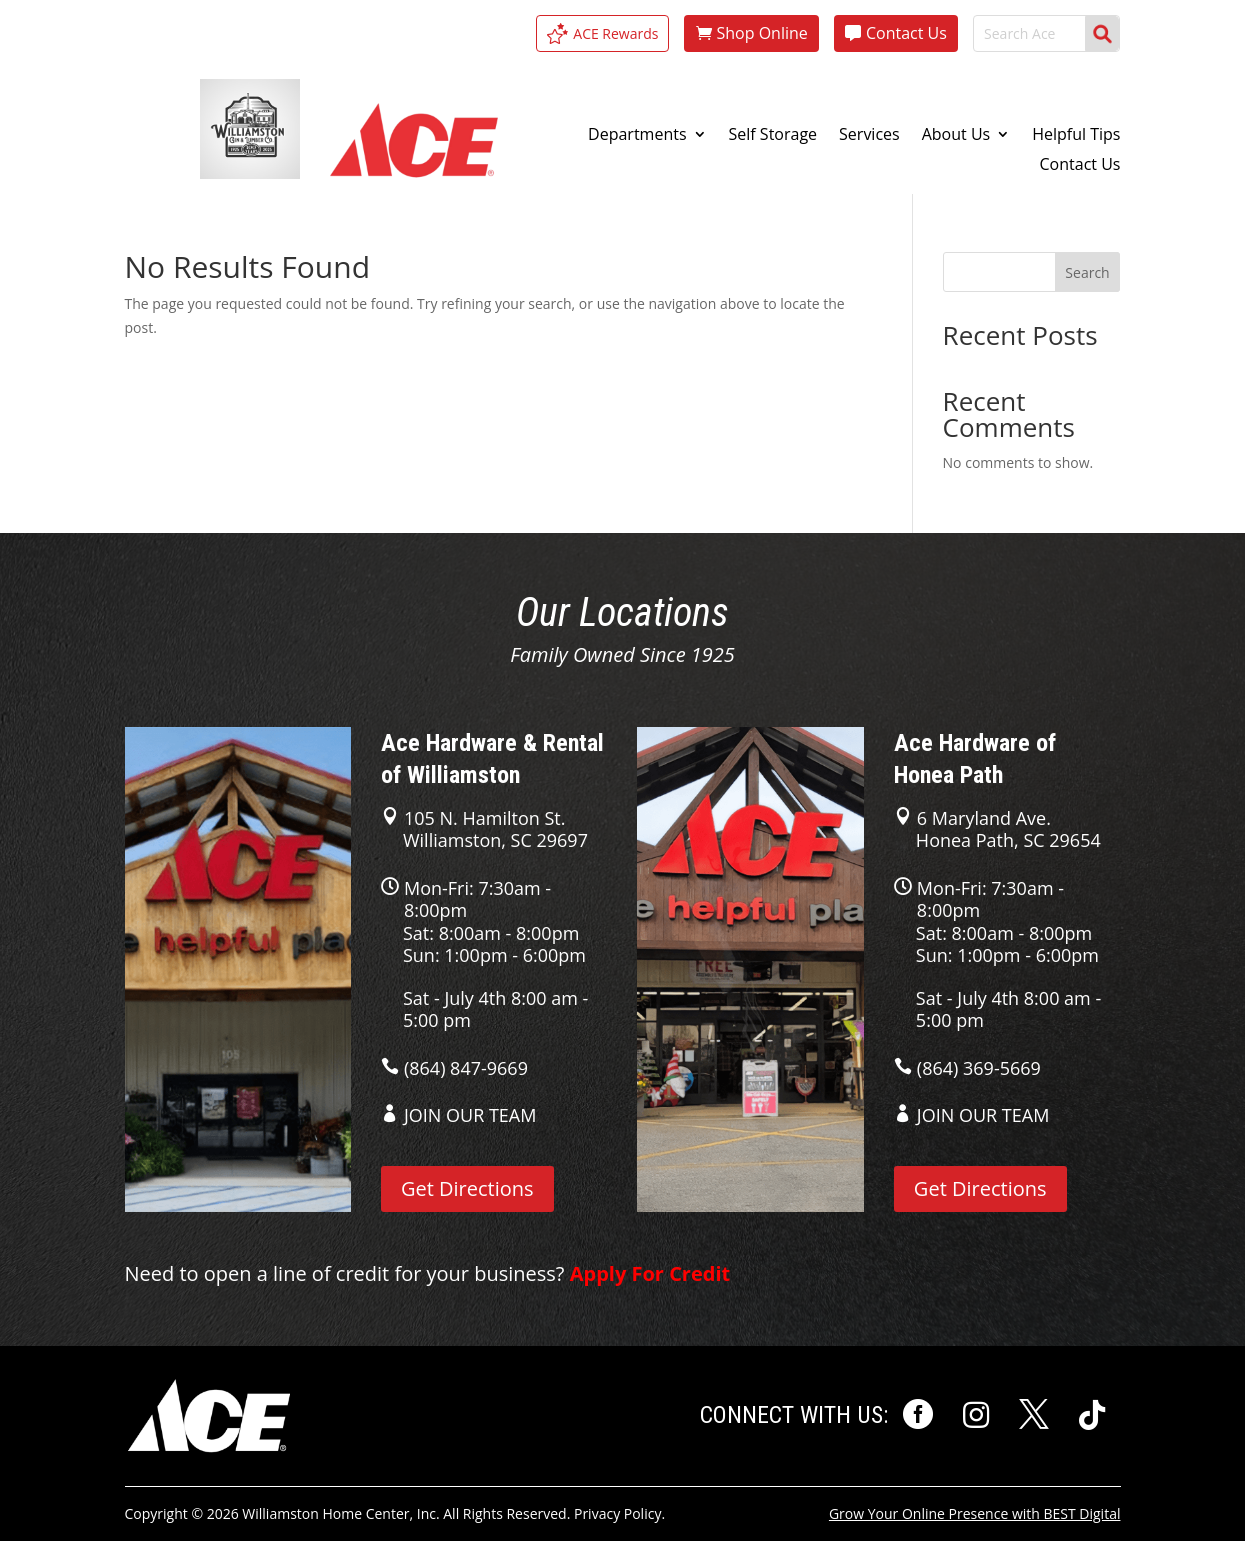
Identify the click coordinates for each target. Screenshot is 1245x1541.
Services (869, 136)
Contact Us (906, 33)
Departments (637, 136)
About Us (956, 136)
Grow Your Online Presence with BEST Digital (975, 1513)
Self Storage (773, 136)
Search (1087, 272)
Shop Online (761, 33)
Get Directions (467, 1188)
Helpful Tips (1076, 136)
